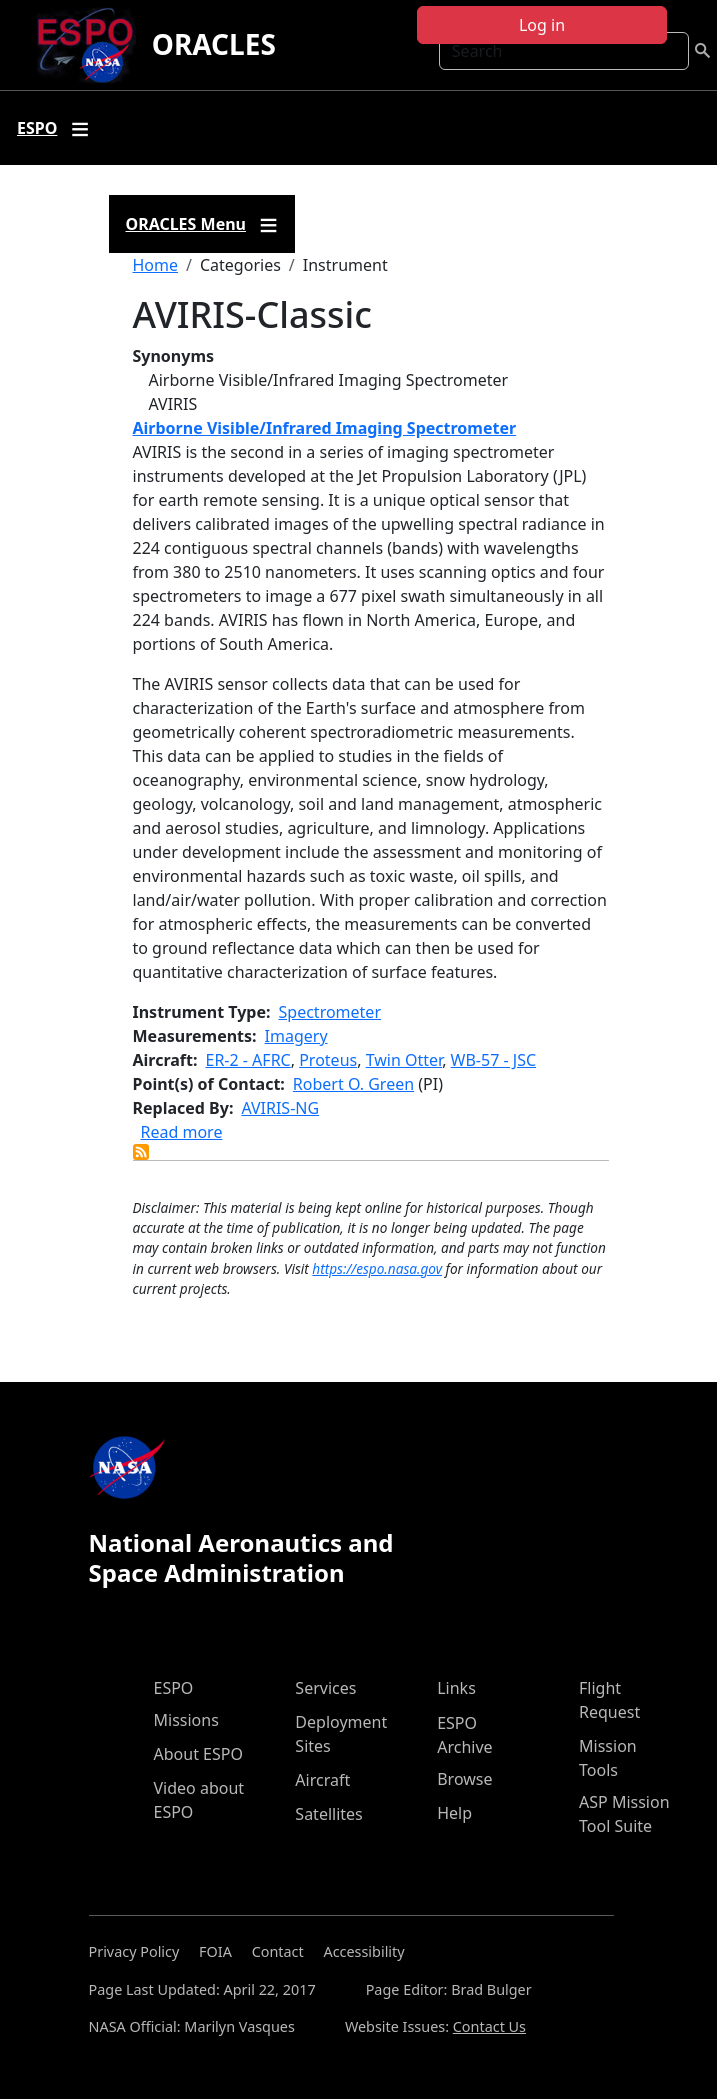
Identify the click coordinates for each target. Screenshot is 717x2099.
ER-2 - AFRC (248, 1060)
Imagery (296, 1036)
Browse (464, 1779)
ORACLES (214, 44)
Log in (542, 25)
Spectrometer (330, 1012)
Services (325, 1688)
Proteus (328, 1060)
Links (456, 1688)
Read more (182, 1132)
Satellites (328, 1814)
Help (454, 1813)
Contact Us (489, 2026)
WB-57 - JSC (493, 1060)
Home (156, 265)
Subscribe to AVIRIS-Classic (141, 1152)
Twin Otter (404, 1060)
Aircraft (322, 1780)
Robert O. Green (353, 1084)
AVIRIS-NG (280, 1108)
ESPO (174, 1688)
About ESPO (198, 1754)
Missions (186, 1720)
